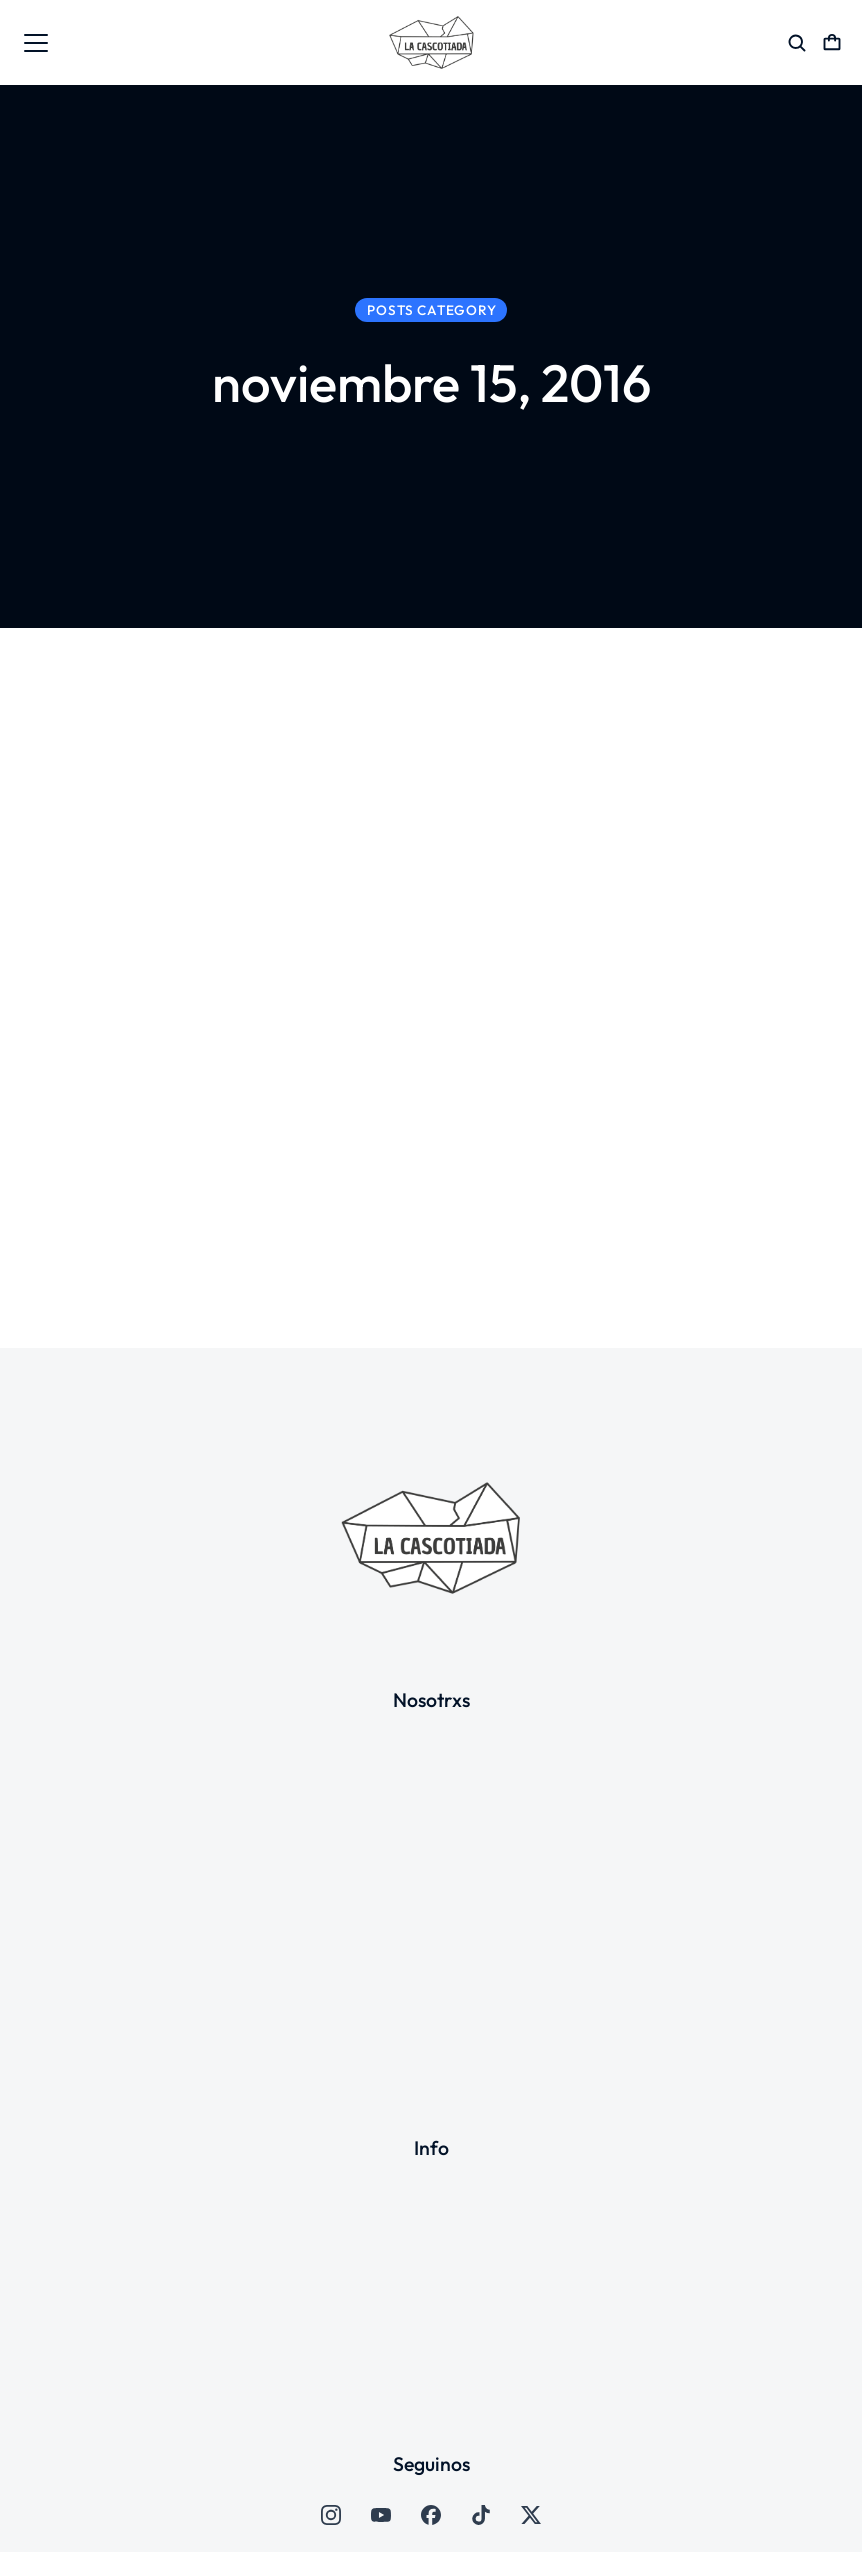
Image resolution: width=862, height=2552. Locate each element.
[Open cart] (832, 43)
